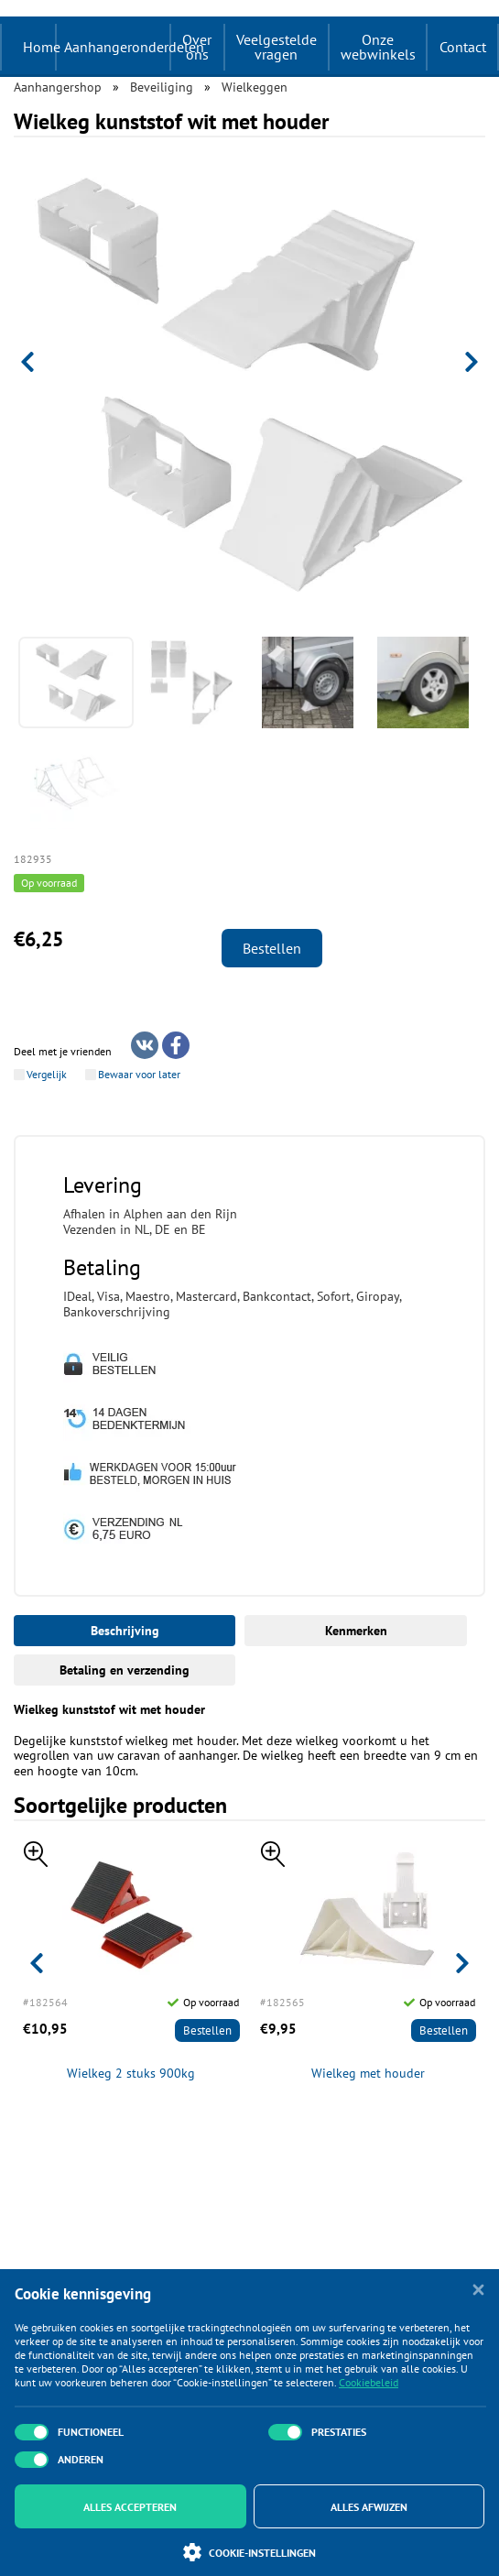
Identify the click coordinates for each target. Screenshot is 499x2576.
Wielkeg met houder (368, 2073)
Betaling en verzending (125, 1670)
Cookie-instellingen (249, 2552)
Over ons (197, 46)
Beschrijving (125, 1630)
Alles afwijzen (369, 2507)
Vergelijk (47, 1074)
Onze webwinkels (378, 46)
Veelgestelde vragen (276, 46)
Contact (462, 47)
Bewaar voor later (139, 1074)
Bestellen (272, 948)
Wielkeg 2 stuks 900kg (131, 2073)
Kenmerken (356, 1630)
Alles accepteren (130, 2507)
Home (41, 47)
